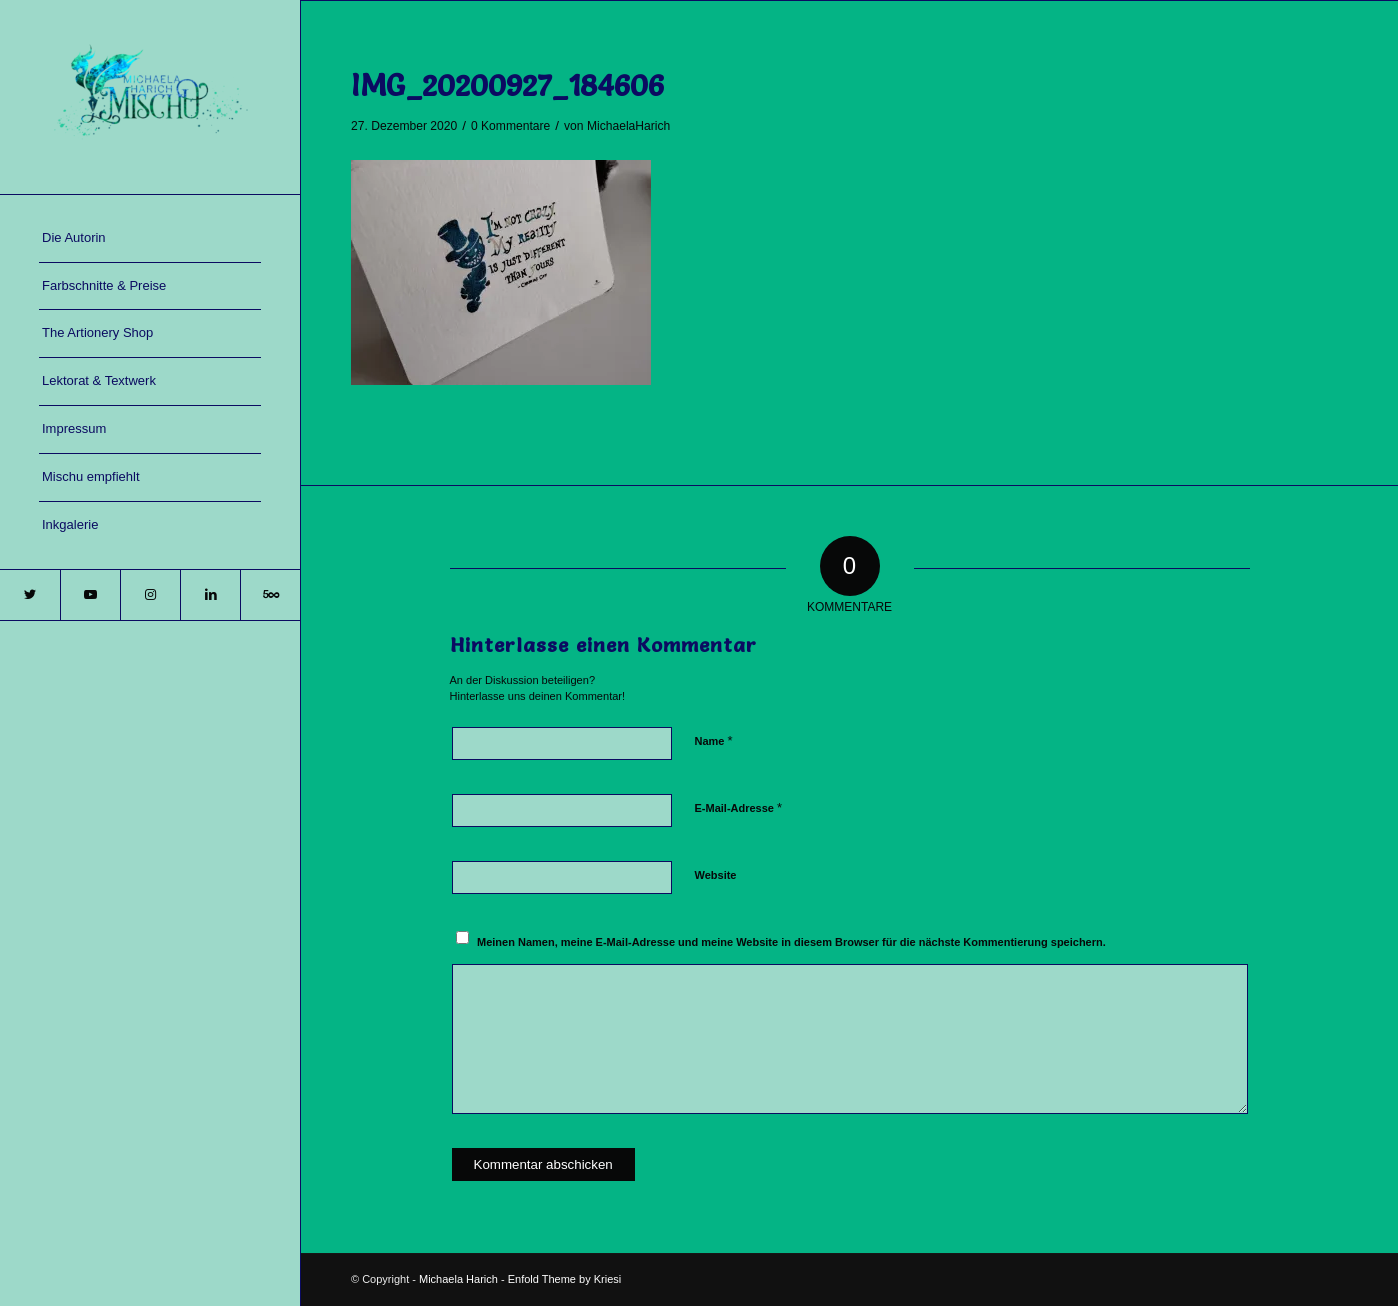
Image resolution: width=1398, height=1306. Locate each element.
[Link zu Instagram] (150, 595)
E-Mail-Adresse (739, 807)
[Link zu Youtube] (90, 595)
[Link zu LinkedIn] (210, 595)
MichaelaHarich (628, 126)
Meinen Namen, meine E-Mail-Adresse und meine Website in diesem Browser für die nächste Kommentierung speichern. (791, 942)
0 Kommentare (510, 126)
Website (716, 875)
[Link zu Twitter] (30, 595)
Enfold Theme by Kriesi (565, 1279)
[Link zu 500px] (270, 595)
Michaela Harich (458, 1279)
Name (714, 740)
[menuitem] (150, 239)
